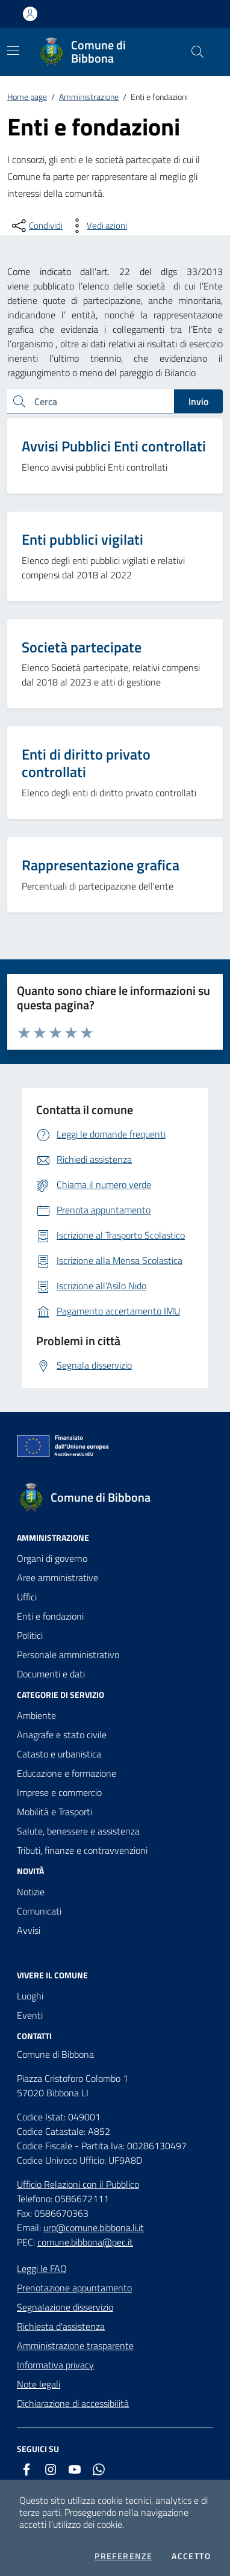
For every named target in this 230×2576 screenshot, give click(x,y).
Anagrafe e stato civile (62, 1734)
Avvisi (28, 1930)
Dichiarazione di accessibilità (73, 2403)
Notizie (31, 1891)
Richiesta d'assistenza (61, 2326)
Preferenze (123, 2556)
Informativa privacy (55, 2365)
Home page (27, 96)
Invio (198, 401)
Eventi (30, 2015)
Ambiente (36, 1715)
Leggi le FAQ (42, 2268)
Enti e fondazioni (50, 1616)
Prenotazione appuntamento (74, 2287)
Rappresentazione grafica (100, 865)
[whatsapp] (98, 2469)
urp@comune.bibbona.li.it (93, 2227)
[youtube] (74, 2469)
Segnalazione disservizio (65, 2307)
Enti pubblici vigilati (82, 539)
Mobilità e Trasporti (54, 1811)
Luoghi (30, 1996)
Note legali (38, 2384)
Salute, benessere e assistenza (78, 1831)
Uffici (27, 1597)
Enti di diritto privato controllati (86, 762)
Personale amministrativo (68, 1654)
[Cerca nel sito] (197, 51)
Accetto (191, 2556)
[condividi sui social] (36, 225)
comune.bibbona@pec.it (85, 2242)
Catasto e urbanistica (59, 1754)
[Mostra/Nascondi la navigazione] (13, 50)
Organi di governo (52, 1558)
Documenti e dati (51, 1674)
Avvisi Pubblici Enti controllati (114, 446)
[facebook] (26, 2469)
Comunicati (39, 1911)
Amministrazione (89, 96)
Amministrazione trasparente (75, 2345)
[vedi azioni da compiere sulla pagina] (97, 225)
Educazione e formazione (66, 1773)
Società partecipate (81, 647)
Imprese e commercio (59, 1792)
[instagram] (50, 2469)
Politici (30, 1635)
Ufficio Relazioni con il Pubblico (78, 2184)
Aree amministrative (57, 1577)
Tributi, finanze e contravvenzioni (82, 1850)
